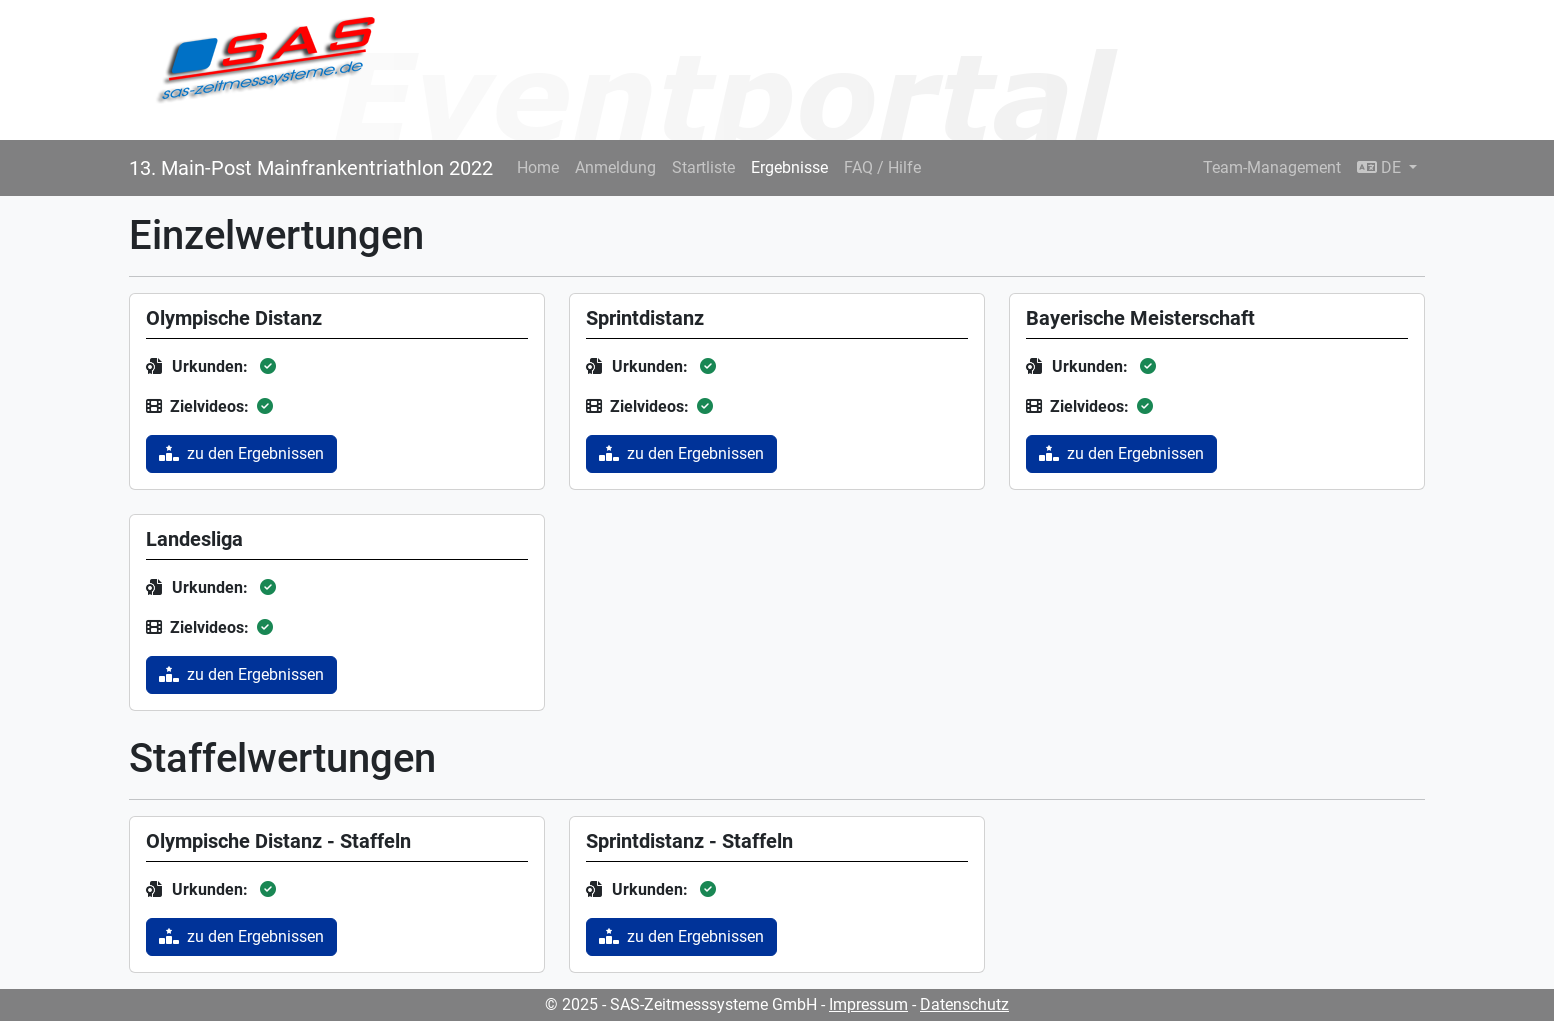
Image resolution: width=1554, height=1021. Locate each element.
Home (538, 167)
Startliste (703, 167)
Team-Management (1272, 167)
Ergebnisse (789, 167)
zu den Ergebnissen (241, 453)
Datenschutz (964, 1004)
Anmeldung (615, 167)
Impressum (868, 1004)
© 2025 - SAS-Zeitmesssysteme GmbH (681, 1004)
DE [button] (1381, 167)
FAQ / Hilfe (882, 167)
